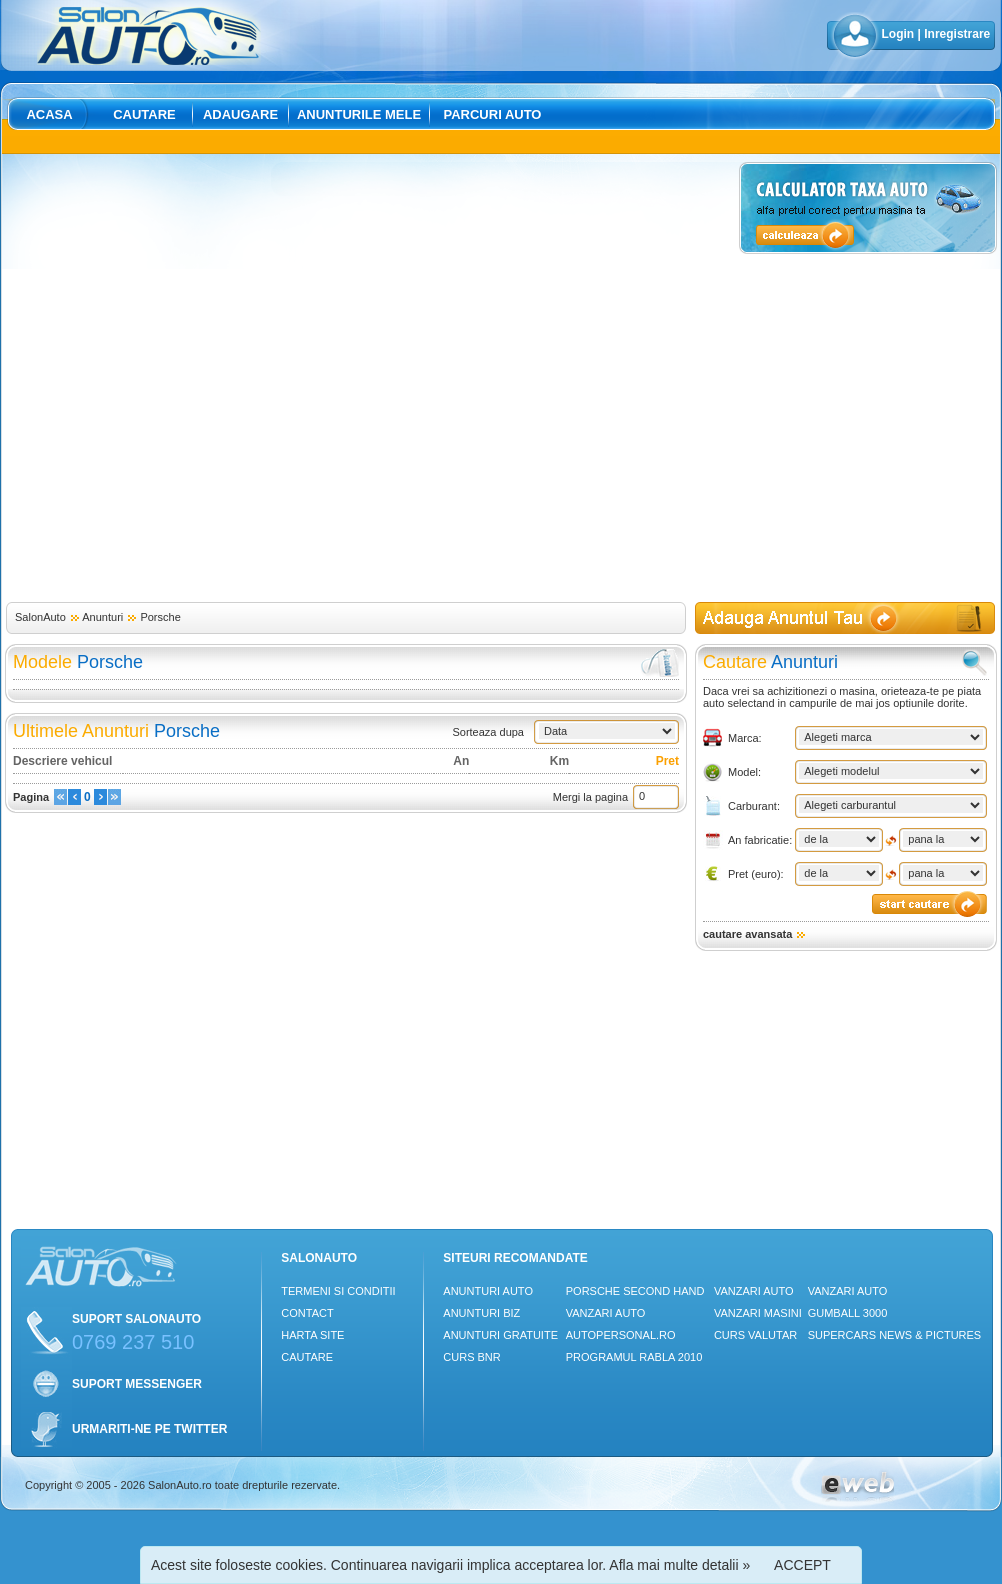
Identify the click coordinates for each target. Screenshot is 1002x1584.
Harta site (312, 1335)
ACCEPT (802, 1565)
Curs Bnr (471, 1357)
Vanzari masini (758, 1313)
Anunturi (102, 617)
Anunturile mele (359, 114)
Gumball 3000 (848, 1313)
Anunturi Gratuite (500, 1335)
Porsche (160, 617)
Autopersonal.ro (621, 1335)
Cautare (144, 114)
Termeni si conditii (338, 1291)
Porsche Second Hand (635, 1291)
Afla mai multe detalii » (679, 1565)
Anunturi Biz (481, 1313)
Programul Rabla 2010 (634, 1357)
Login (898, 34)
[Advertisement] (217, 379)
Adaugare (240, 114)
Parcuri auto (493, 114)
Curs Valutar (755, 1335)
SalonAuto (40, 617)
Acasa (49, 114)
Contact (307, 1313)
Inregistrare (957, 34)
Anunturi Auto (488, 1291)
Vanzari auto (606, 1313)
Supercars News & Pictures (895, 1335)
